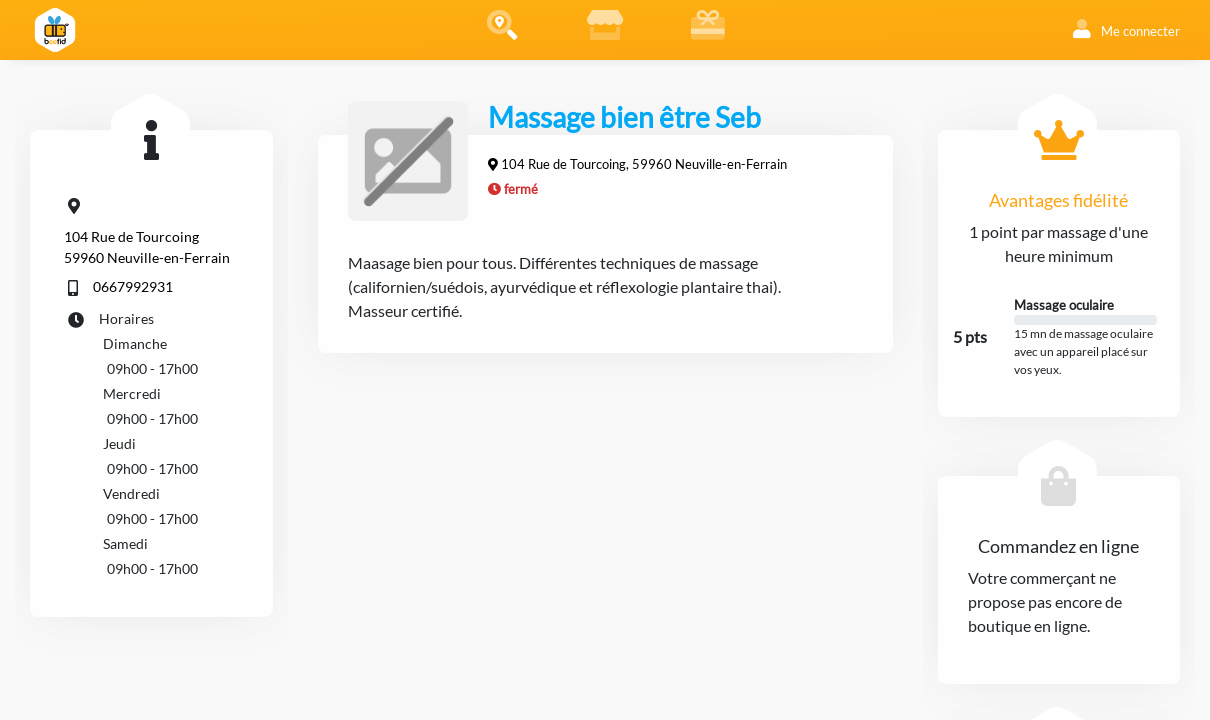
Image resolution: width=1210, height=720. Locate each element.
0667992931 (133, 286)
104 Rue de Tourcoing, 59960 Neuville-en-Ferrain (644, 164)
